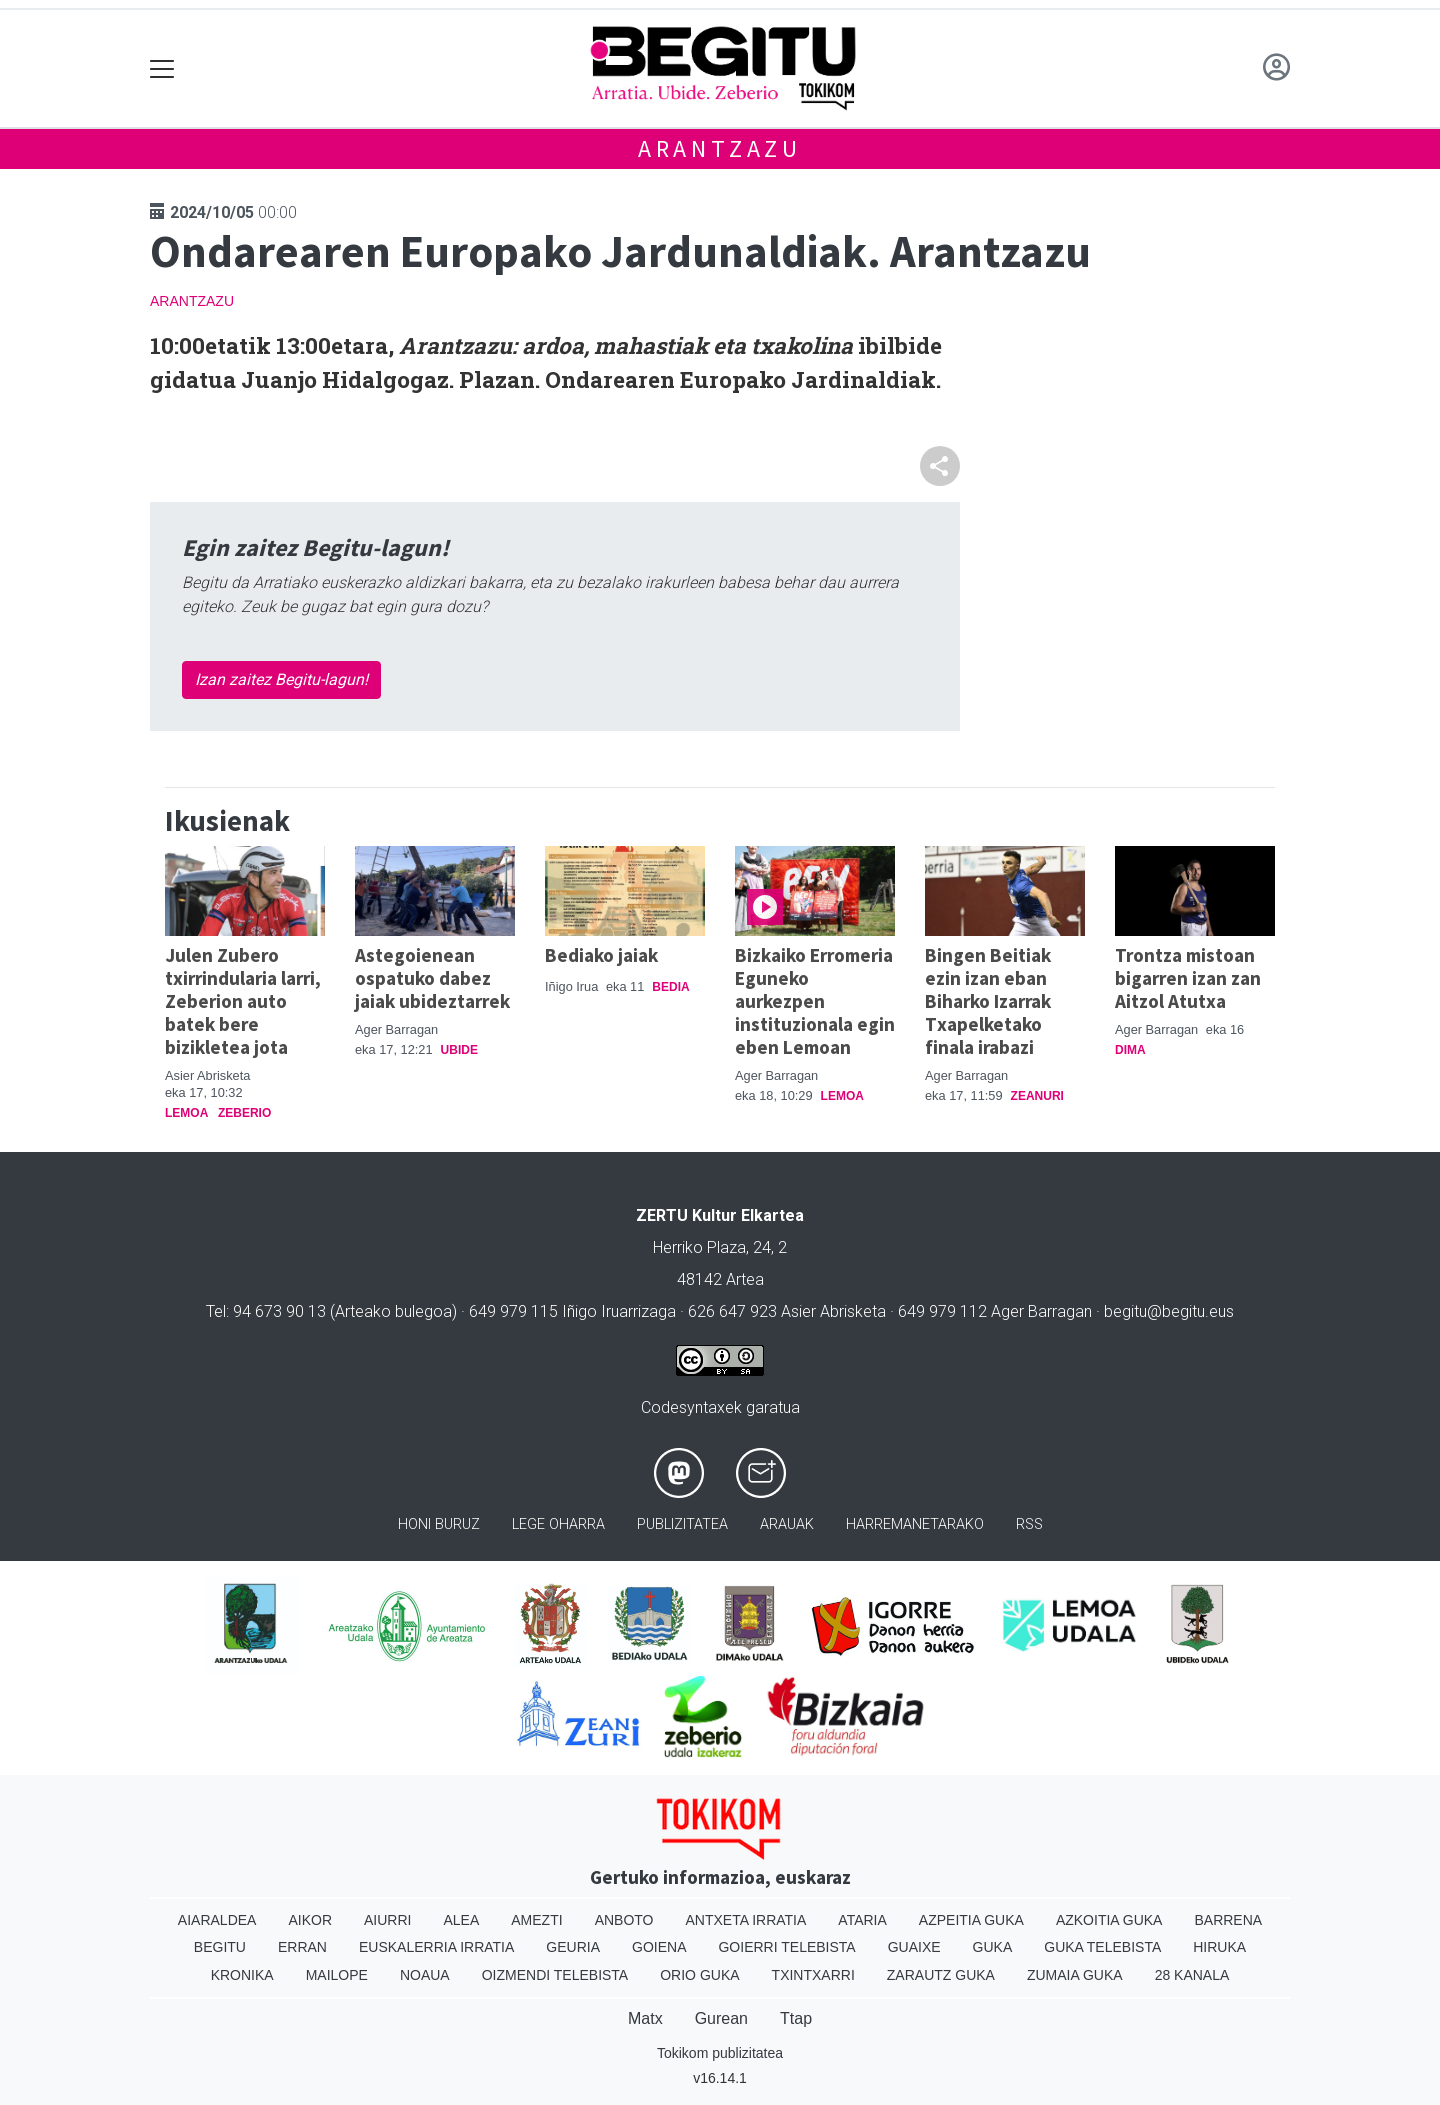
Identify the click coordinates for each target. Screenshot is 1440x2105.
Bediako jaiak (601, 955)
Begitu (220, 1947)
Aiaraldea (217, 1920)
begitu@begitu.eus (1169, 1311)
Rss (1029, 1524)
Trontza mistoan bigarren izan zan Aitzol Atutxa (1188, 978)
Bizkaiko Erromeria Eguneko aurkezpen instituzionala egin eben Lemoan (815, 1001)
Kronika (242, 1975)
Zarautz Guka (941, 1975)
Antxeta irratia (746, 1920)
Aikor (310, 1920)
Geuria (573, 1947)
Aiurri (387, 1920)
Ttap (796, 2018)
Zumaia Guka (1075, 1975)
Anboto (624, 1920)
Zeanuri (1037, 1096)
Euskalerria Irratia (436, 1947)
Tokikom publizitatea (720, 2053)
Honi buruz (439, 1524)
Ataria (862, 1920)
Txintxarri (813, 1975)
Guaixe (914, 1947)
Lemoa (186, 1113)
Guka (993, 1947)
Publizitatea (682, 1524)
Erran (302, 1947)
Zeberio (244, 1113)
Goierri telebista (786, 1947)
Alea (461, 1920)
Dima (1130, 1050)
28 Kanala (1192, 1975)
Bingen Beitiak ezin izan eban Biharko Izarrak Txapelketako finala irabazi (988, 1001)
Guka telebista (1102, 1947)
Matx (645, 2018)
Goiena (659, 1947)
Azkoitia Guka (1109, 1920)
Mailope (337, 1975)
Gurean (721, 2018)
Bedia (670, 987)
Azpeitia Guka (971, 1920)
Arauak (787, 1524)
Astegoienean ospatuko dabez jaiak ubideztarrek (432, 978)
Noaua (425, 1975)
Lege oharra (558, 1524)
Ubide (459, 1050)
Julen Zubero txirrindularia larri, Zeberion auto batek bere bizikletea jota (243, 1001)
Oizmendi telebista (555, 1975)
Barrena (1228, 1920)
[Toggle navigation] (162, 68)
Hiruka (1219, 1947)
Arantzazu (720, 148)
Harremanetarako (915, 1524)
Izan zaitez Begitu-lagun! (281, 679)
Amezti (536, 1920)
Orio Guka (699, 1975)
